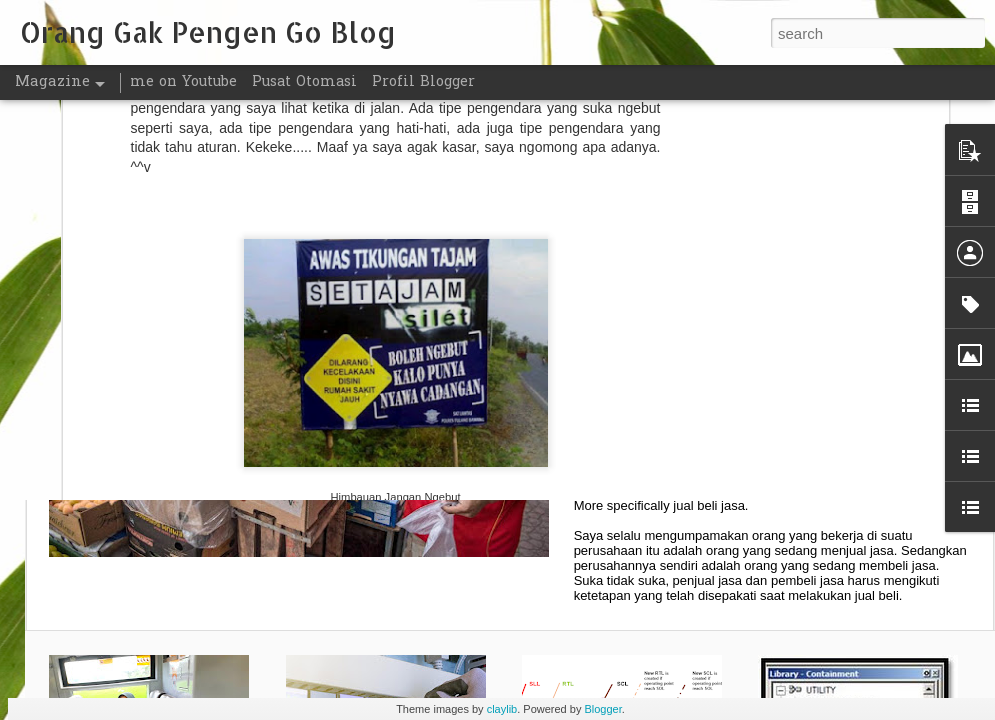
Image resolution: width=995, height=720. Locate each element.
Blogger (602, 709)
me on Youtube (183, 82)
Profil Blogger (423, 82)
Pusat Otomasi (304, 82)
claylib (502, 709)
